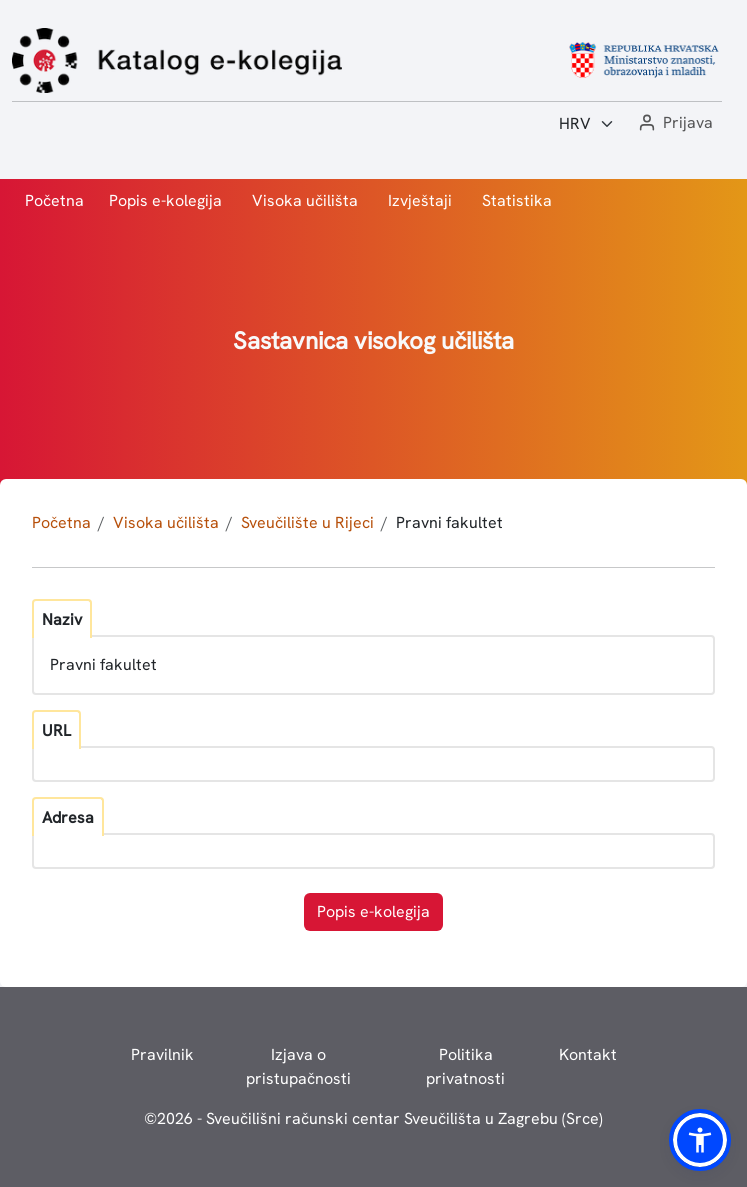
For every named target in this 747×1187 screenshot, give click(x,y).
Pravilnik (162, 1054)
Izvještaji (420, 200)
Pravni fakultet (449, 522)
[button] (674, 123)
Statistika (517, 200)
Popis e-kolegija (165, 200)
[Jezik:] (587, 124)
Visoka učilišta (305, 200)
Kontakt (588, 1054)
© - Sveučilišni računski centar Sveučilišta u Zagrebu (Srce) (373, 1118)
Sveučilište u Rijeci (307, 522)
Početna (54, 200)
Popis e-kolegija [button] (373, 911)
